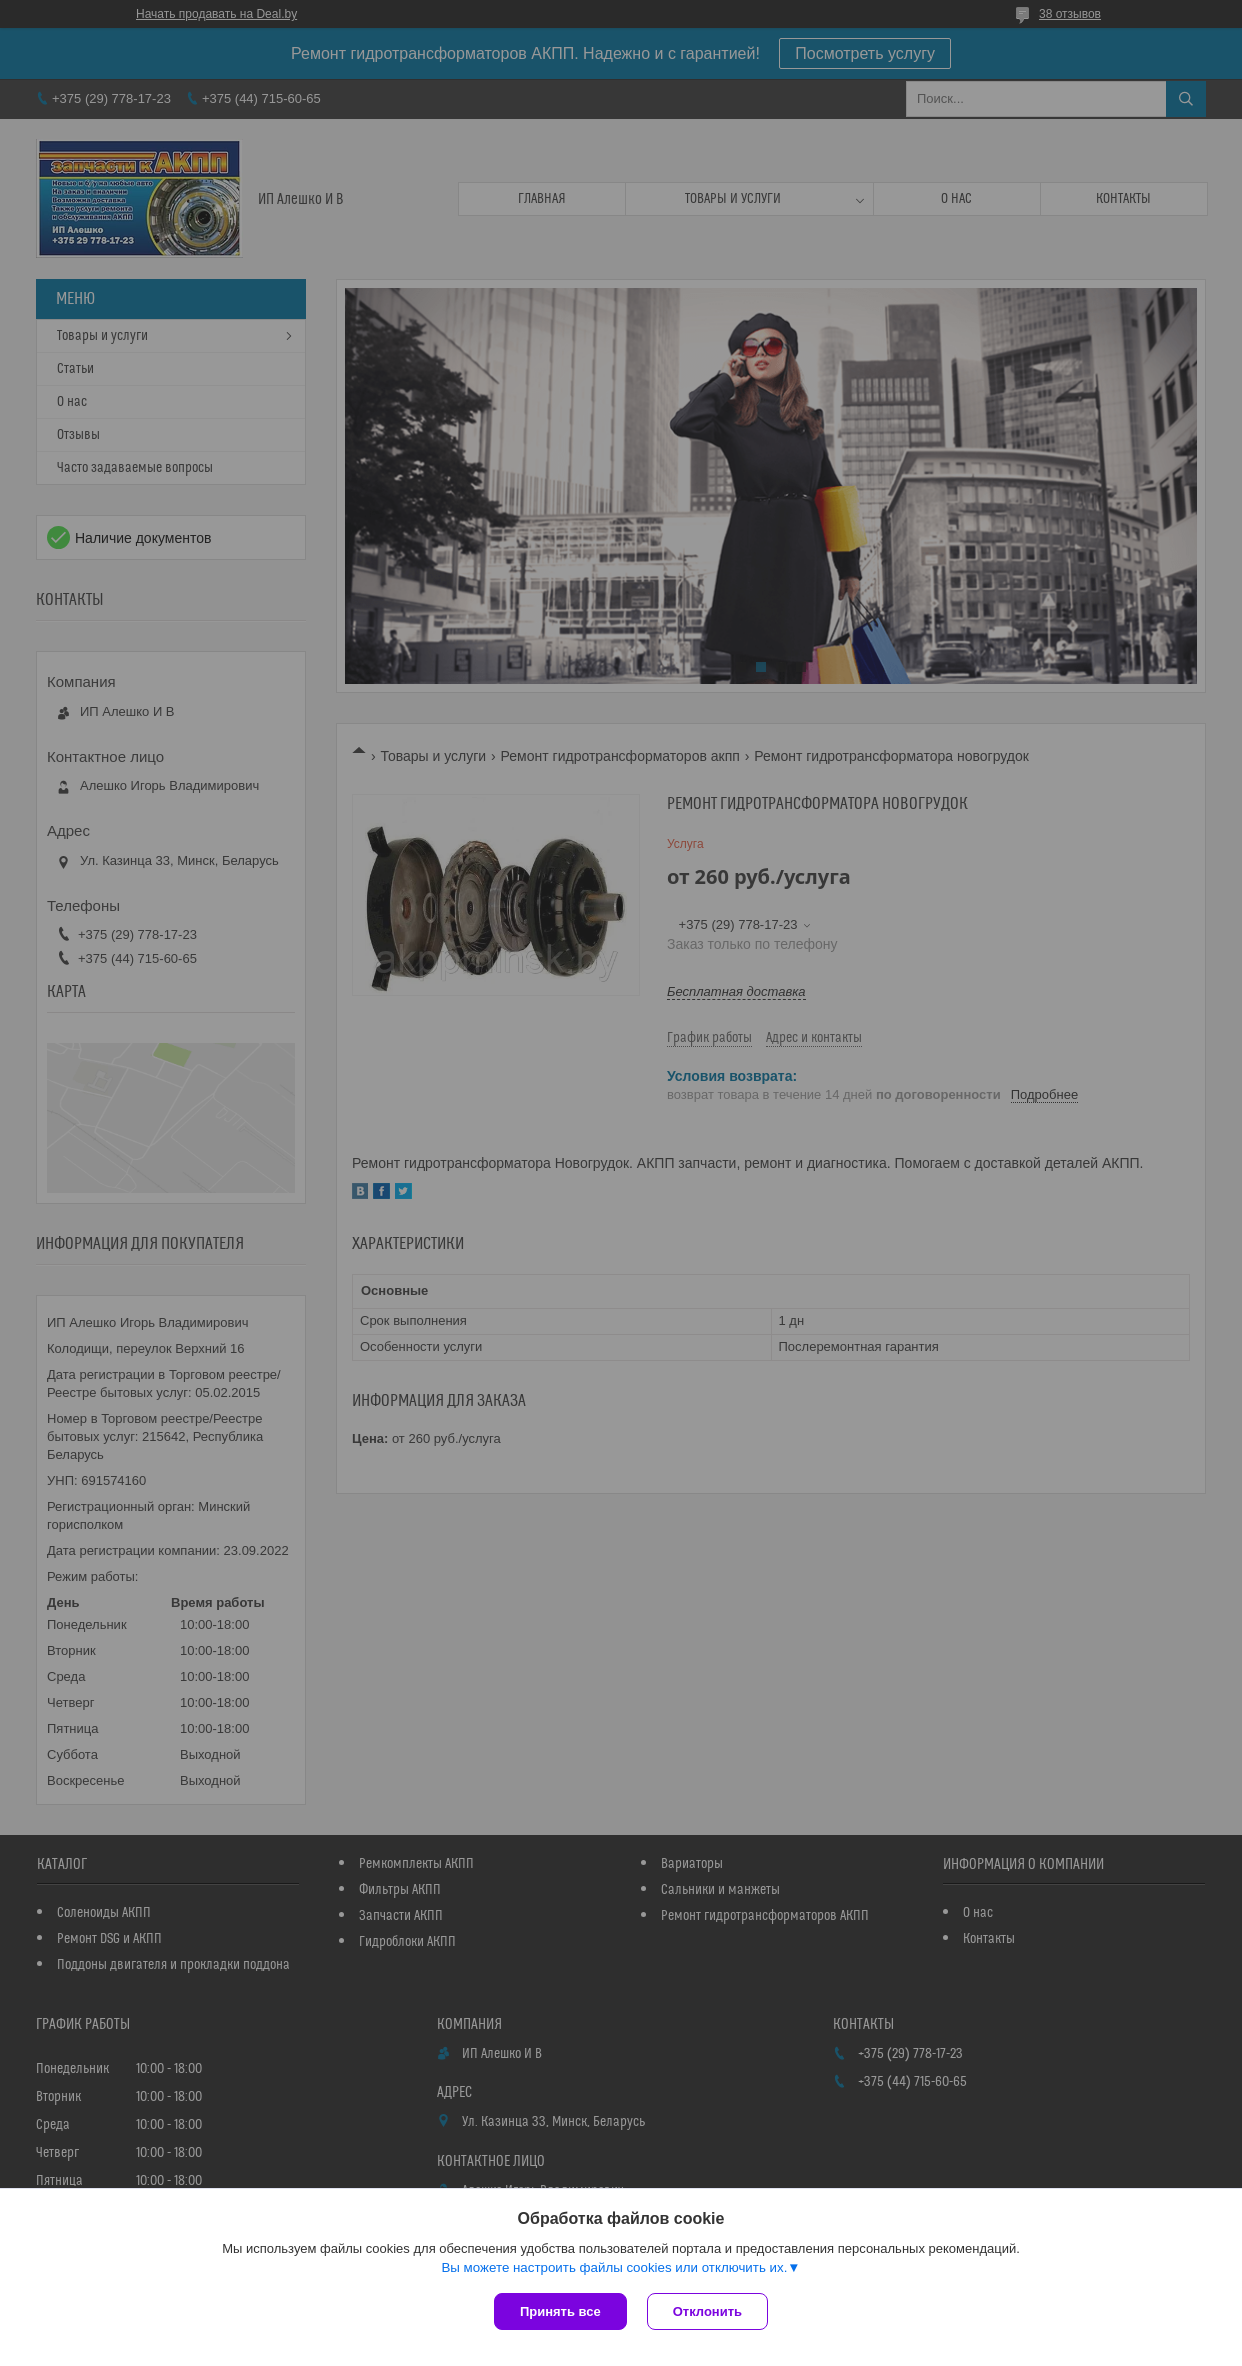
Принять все (560, 2311)
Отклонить (707, 2311)
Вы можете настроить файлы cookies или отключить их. (614, 2267)
